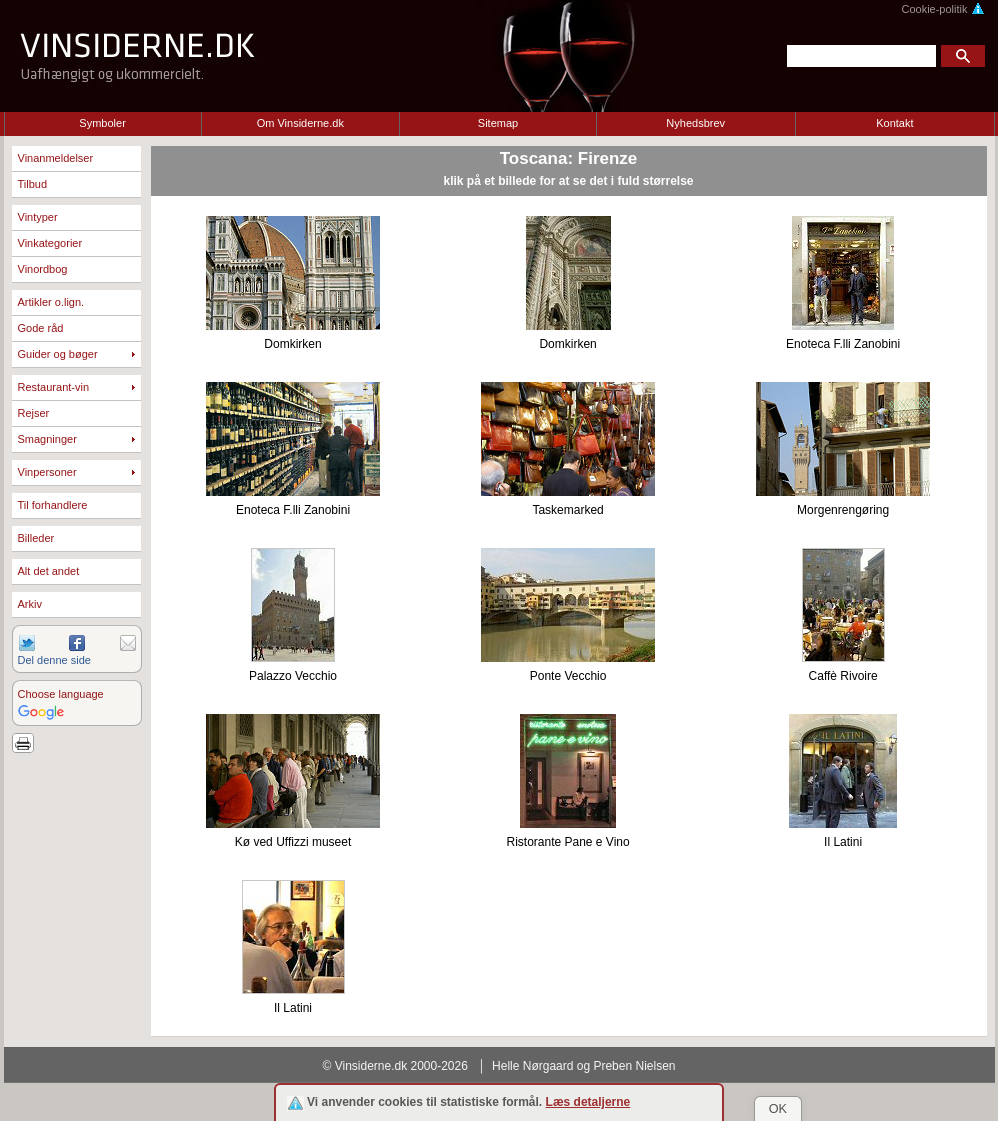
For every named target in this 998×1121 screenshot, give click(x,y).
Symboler (102, 123)
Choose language (61, 694)
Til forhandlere (53, 505)
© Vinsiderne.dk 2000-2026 (395, 1066)
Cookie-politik (942, 9)
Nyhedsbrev (695, 123)
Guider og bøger (58, 354)
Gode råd (41, 328)
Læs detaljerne (588, 1102)
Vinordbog (43, 269)
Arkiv (30, 604)
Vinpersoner (47, 472)
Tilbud (33, 184)
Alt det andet (49, 571)
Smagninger (47, 439)
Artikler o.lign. (51, 302)
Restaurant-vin (54, 387)
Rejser (34, 413)
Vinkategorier (50, 243)
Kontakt (894, 123)
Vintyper (38, 217)
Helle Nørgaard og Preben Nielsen (583, 1066)
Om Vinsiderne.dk (300, 123)
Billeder (36, 538)
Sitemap (498, 123)
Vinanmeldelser (56, 158)
